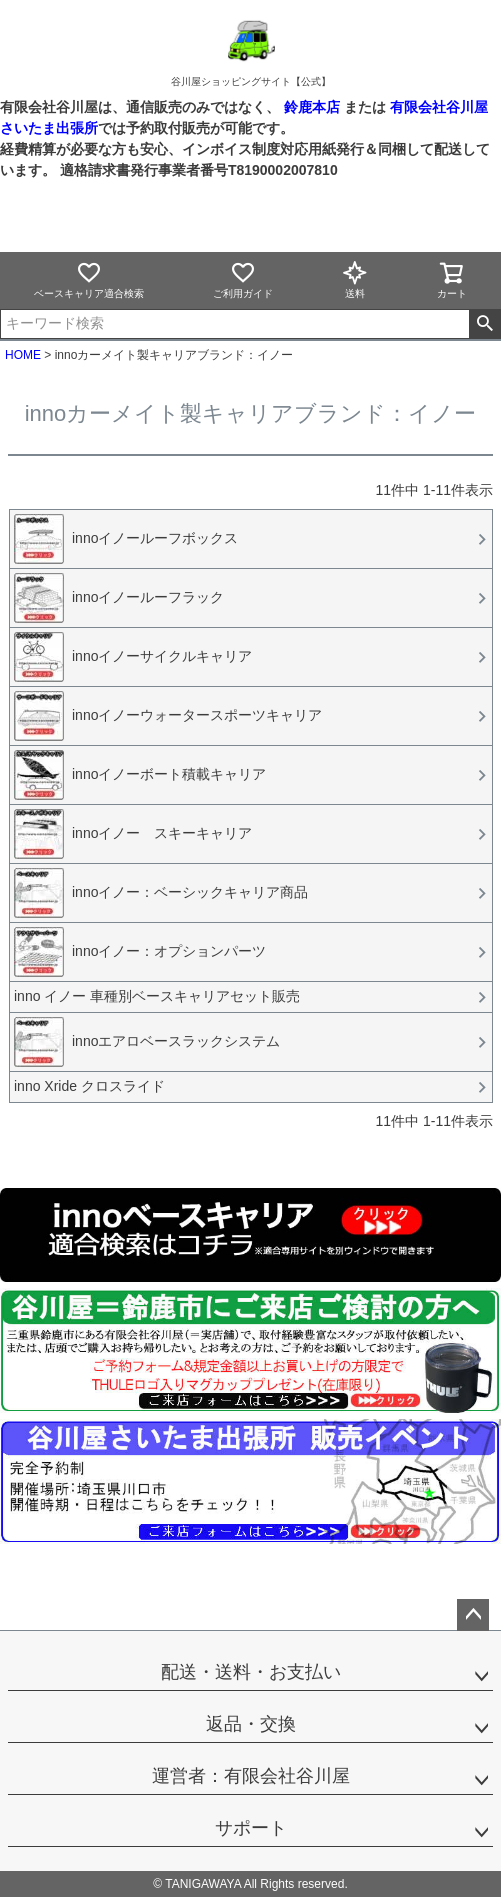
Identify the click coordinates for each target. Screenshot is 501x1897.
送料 (355, 279)
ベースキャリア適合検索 (89, 279)
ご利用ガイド (243, 279)
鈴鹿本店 (312, 107)
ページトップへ (473, 1615)
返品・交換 (251, 1724)
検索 (484, 324)
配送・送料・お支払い (251, 1672)
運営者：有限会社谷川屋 (251, 1776)
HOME (23, 355)
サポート (251, 1828)
